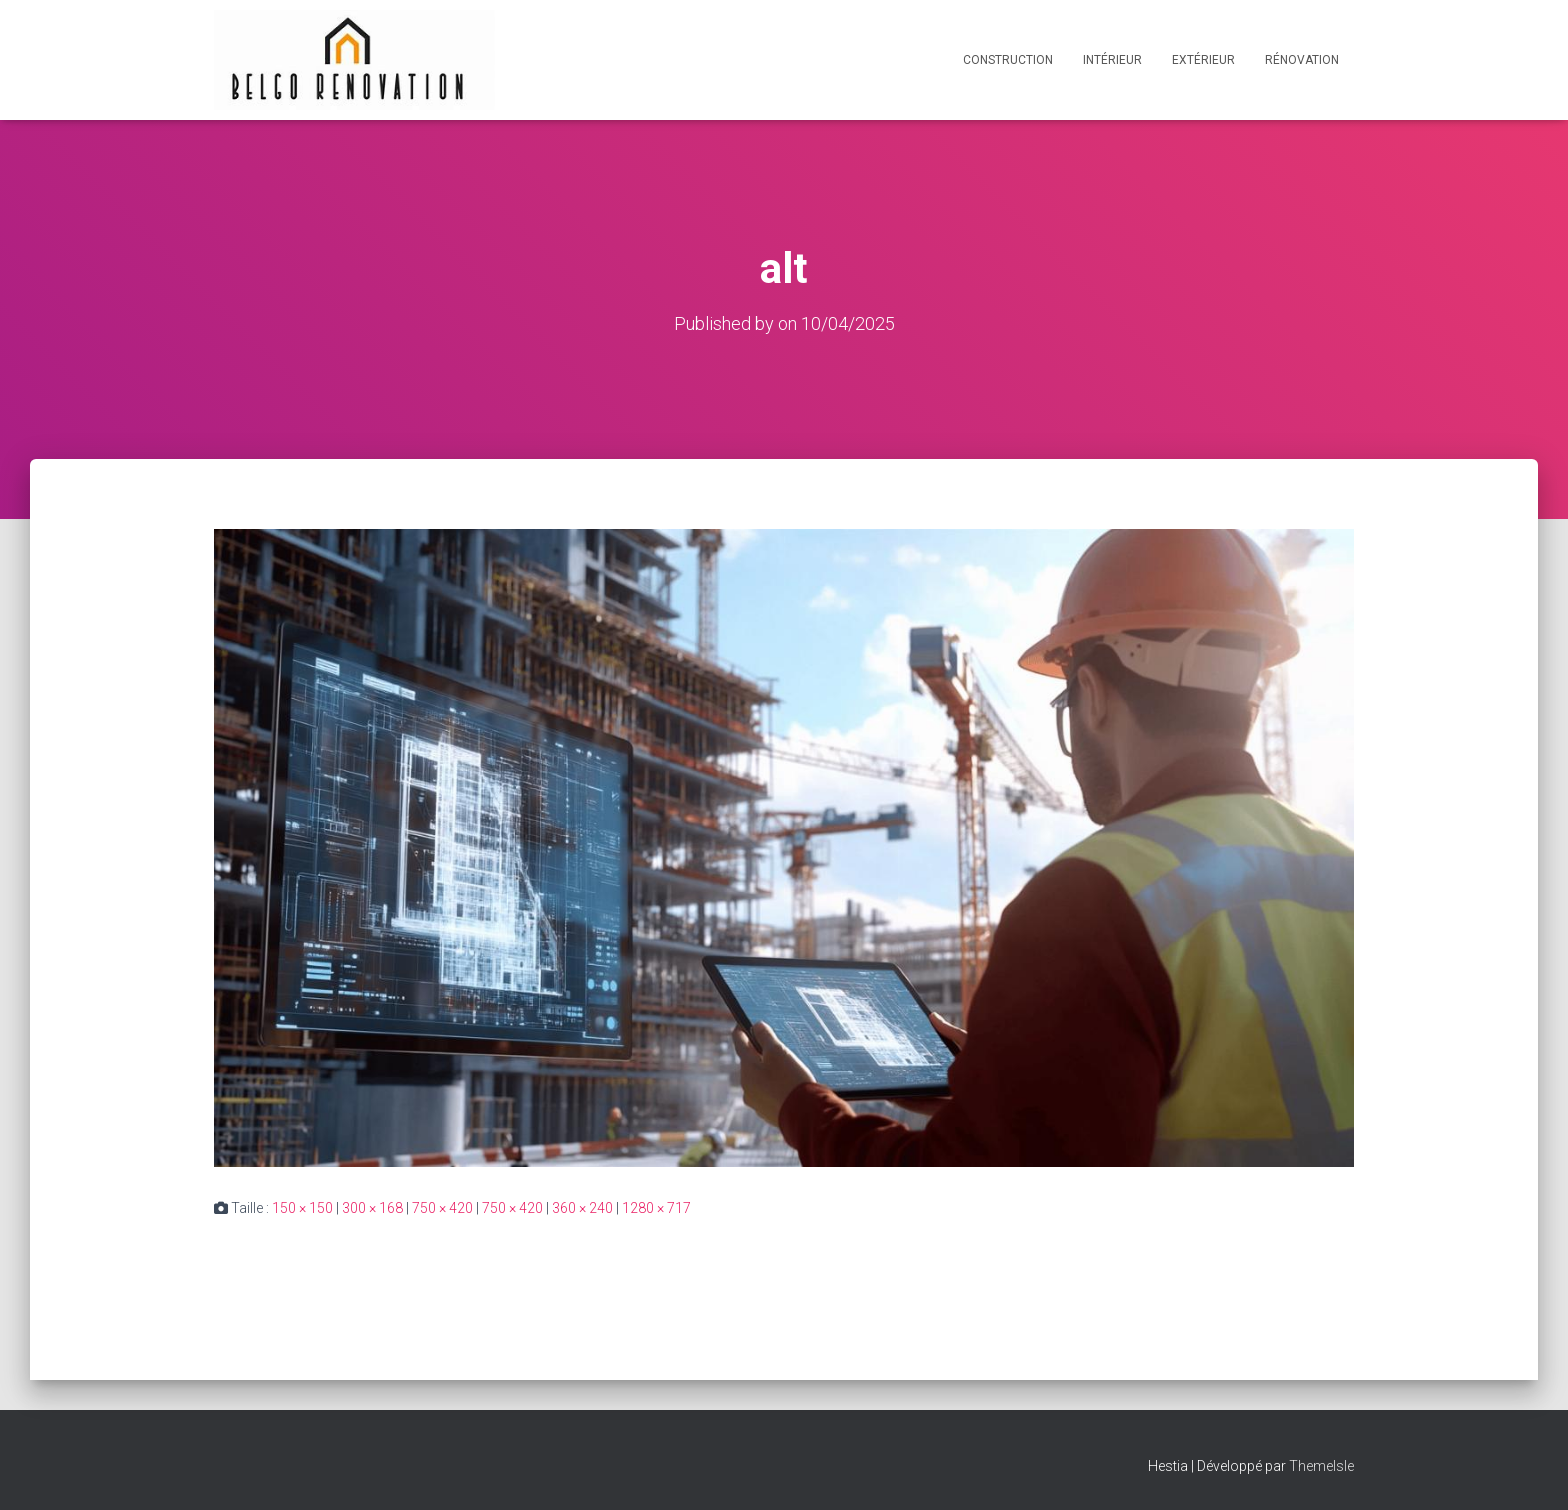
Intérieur (1112, 60)
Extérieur (1203, 60)
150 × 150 (302, 1207)
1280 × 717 (656, 1207)
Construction (1008, 60)
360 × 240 (582, 1207)
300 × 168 (372, 1207)
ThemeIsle (1321, 1465)
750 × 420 (442, 1207)
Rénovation (1302, 60)
